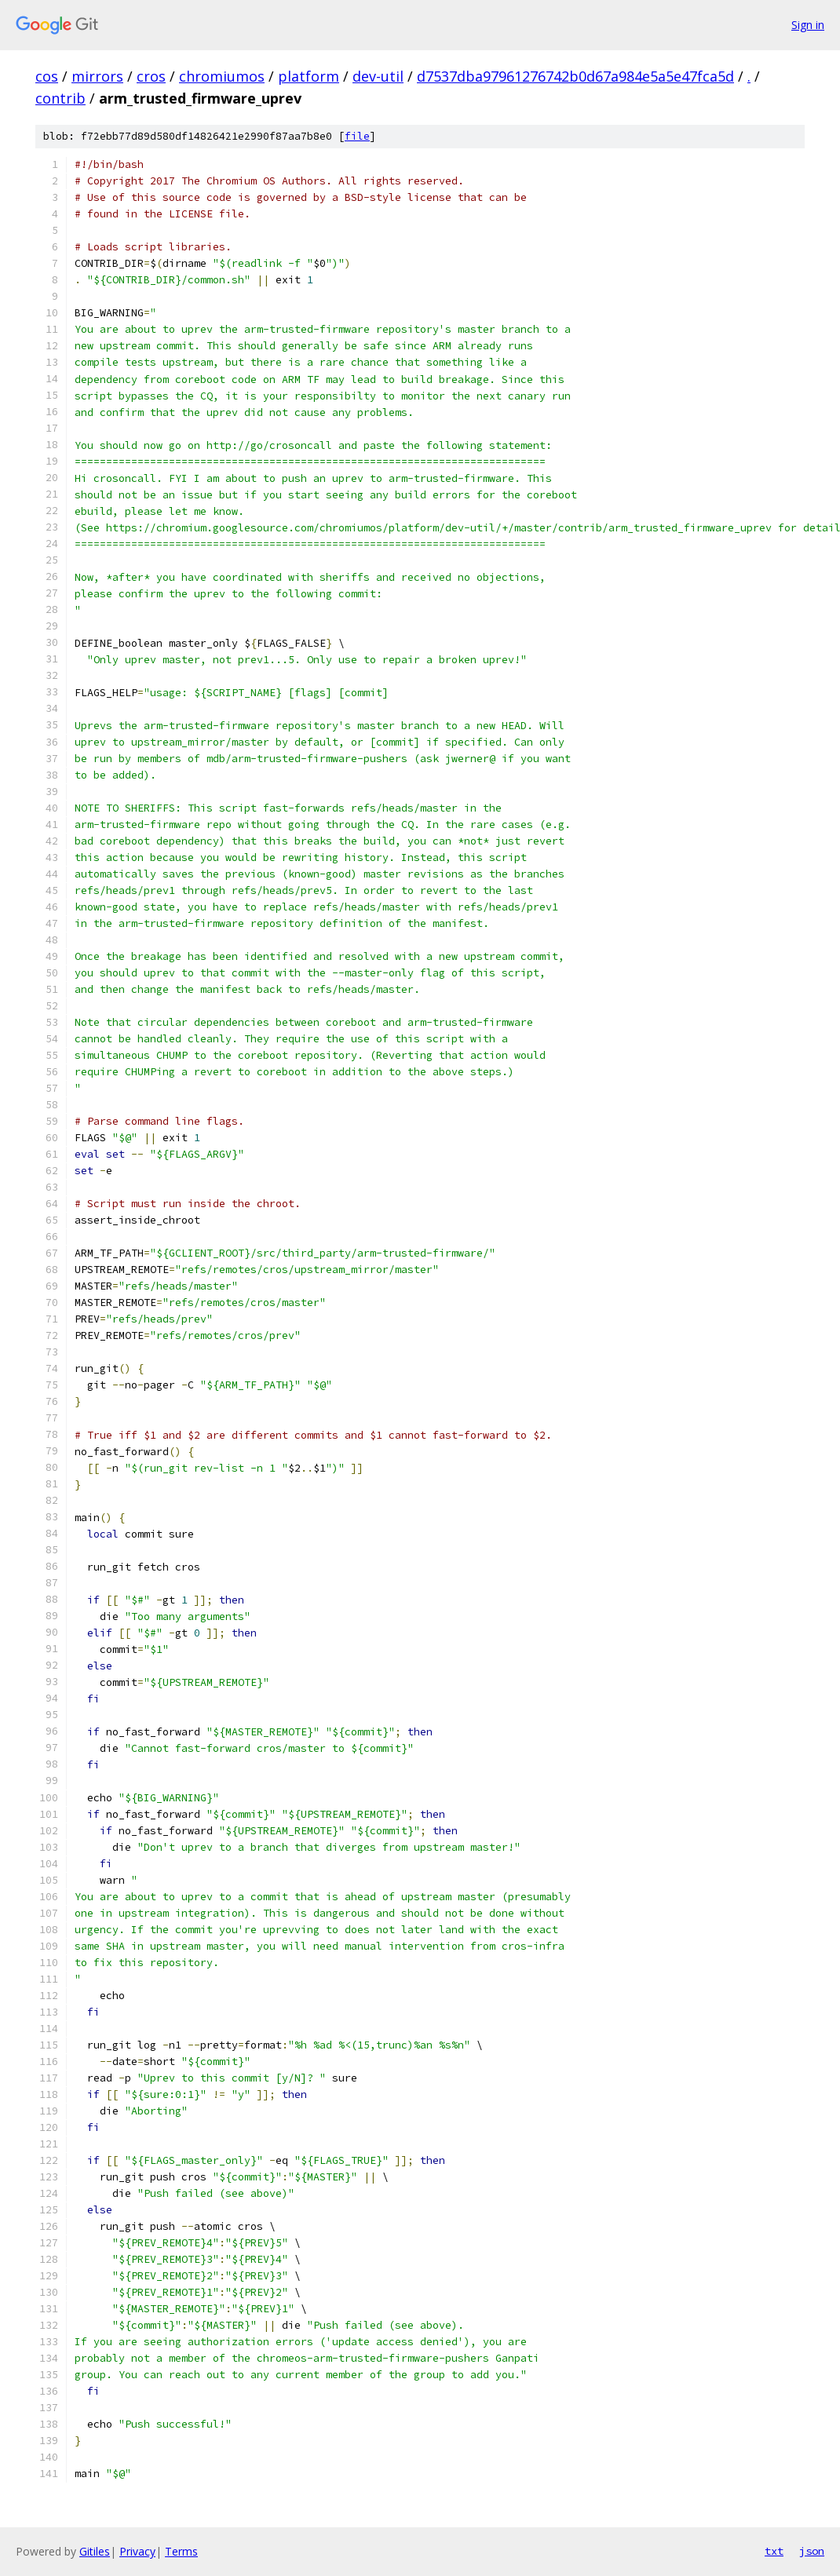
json (811, 2551)
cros (151, 76)
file (357, 136)
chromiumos (222, 76)
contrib (60, 98)
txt (774, 2551)
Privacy (137, 2551)
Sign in (807, 24)
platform (308, 76)
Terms (181, 2551)
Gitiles (94, 2551)
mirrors (97, 76)
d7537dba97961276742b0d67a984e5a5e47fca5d (575, 76)
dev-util (378, 76)
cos (46, 76)
